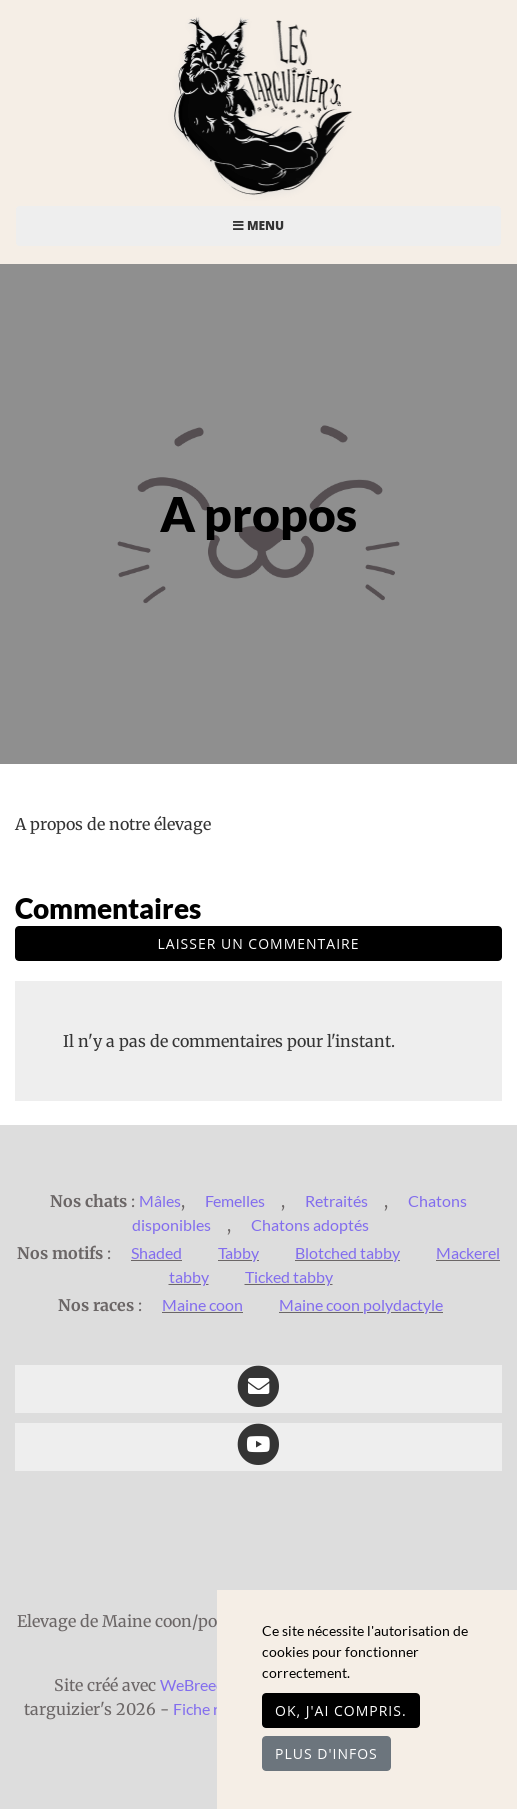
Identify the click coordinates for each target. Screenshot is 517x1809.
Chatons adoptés (310, 1224)
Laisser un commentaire (259, 943)
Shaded (156, 1252)
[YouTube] (258, 1447)
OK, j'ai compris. (341, 1710)
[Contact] (258, 1389)
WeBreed (192, 1684)
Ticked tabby (289, 1276)
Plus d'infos (326, 1753)
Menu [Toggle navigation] (258, 225)
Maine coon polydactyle (361, 1304)
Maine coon (202, 1304)
